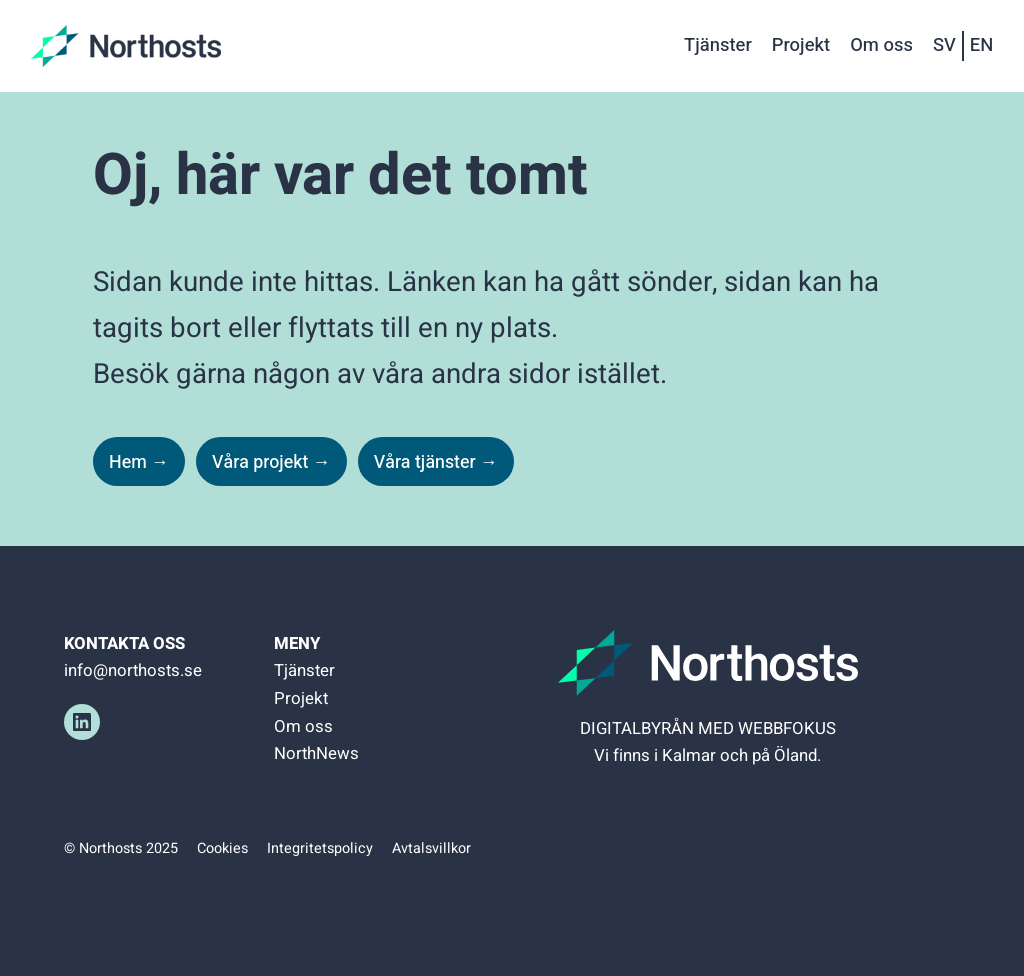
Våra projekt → (271, 462)
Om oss (303, 726)
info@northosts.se (133, 670)
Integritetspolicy (320, 848)
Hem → (139, 462)
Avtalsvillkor (431, 848)
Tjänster (304, 670)
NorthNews (316, 753)
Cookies (222, 848)
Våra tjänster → (436, 462)
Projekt (301, 698)
